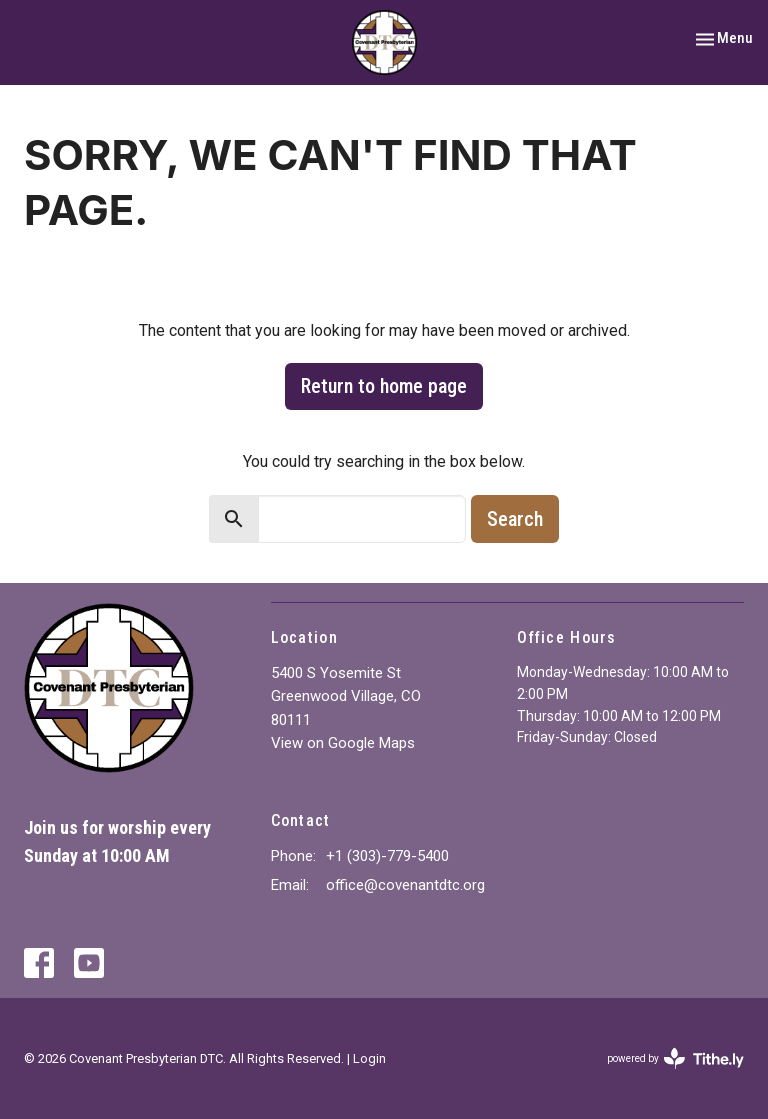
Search (515, 519)
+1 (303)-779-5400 (387, 856)
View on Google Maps (343, 743)
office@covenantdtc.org (405, 885)
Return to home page (384, 386)
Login (369, 1058)
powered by (675, 1058)
